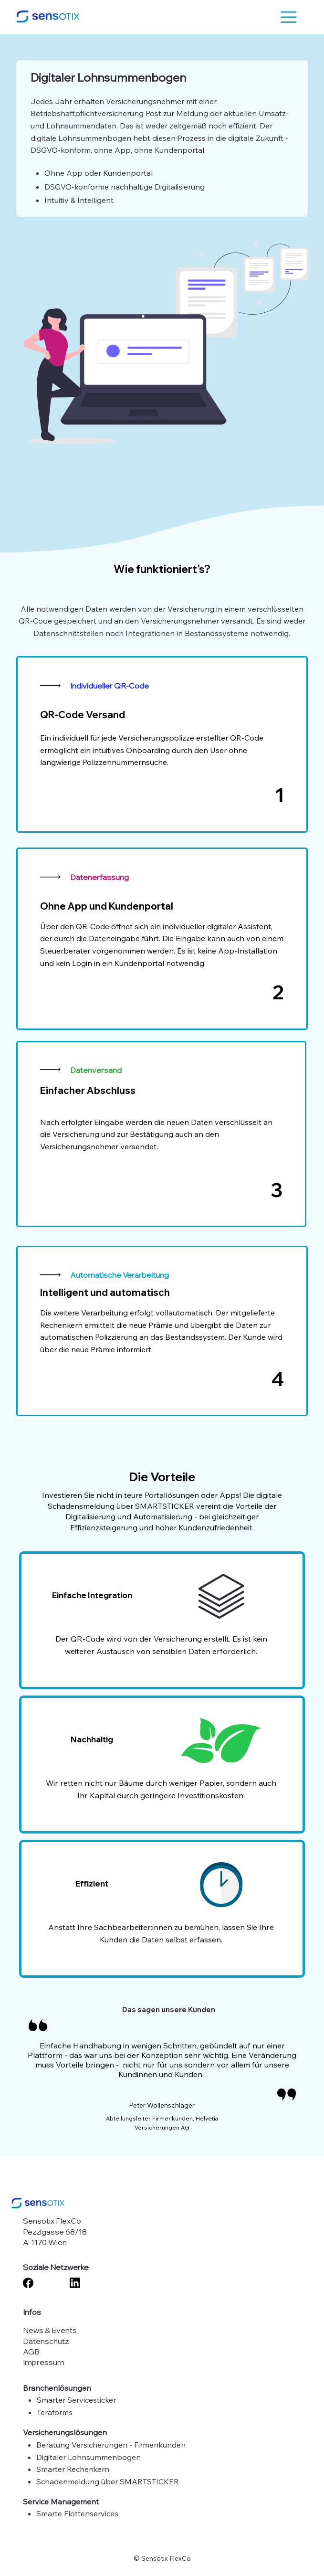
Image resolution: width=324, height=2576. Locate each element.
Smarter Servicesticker (76, 2400)
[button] (289, 17)
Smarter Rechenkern (72, 2469)
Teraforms (55, 2412)
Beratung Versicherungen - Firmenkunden (111, 2444)
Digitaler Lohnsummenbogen (88, 2457)
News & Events (50, 2330)
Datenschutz (46, 2341)
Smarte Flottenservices (77, 2513)
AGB (31, 2351)
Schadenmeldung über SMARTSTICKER (107, 2481)
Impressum (43, 2362)
